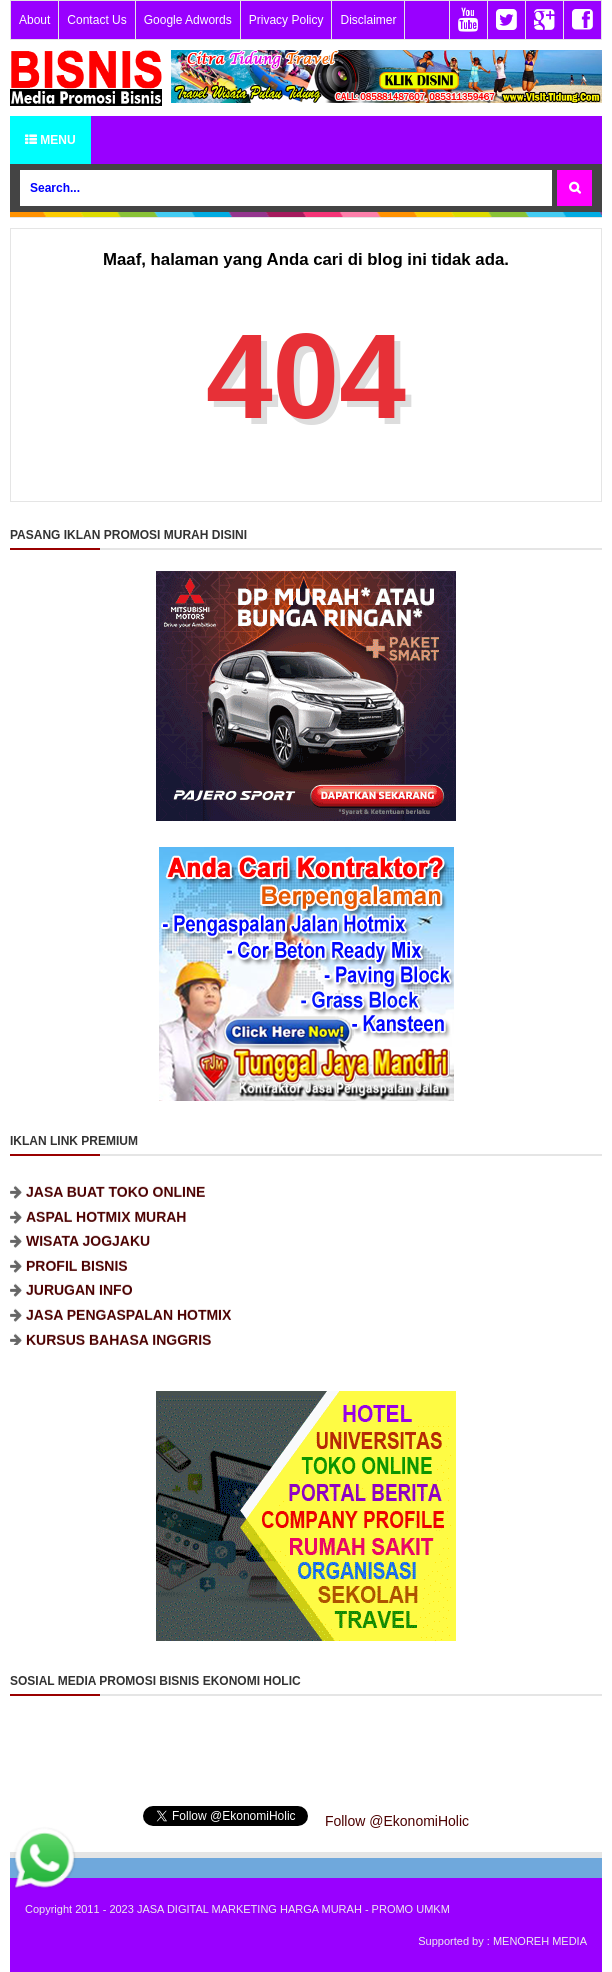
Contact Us (96, 20)
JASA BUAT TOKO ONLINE (115, 1204)
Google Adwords (188, 20)
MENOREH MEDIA (540, 1941)
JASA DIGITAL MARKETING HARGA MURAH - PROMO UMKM (293, 1909)
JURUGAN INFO (79, 1302)
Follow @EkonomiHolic (397, 1821)
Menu (50, 140)
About (34, 20)
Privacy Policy (286, 20)
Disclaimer (368, 20)
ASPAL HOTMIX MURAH (106, 1228)
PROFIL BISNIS (77, 1278)
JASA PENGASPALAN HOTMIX (128, 1327)
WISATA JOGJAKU (88, 1253)
